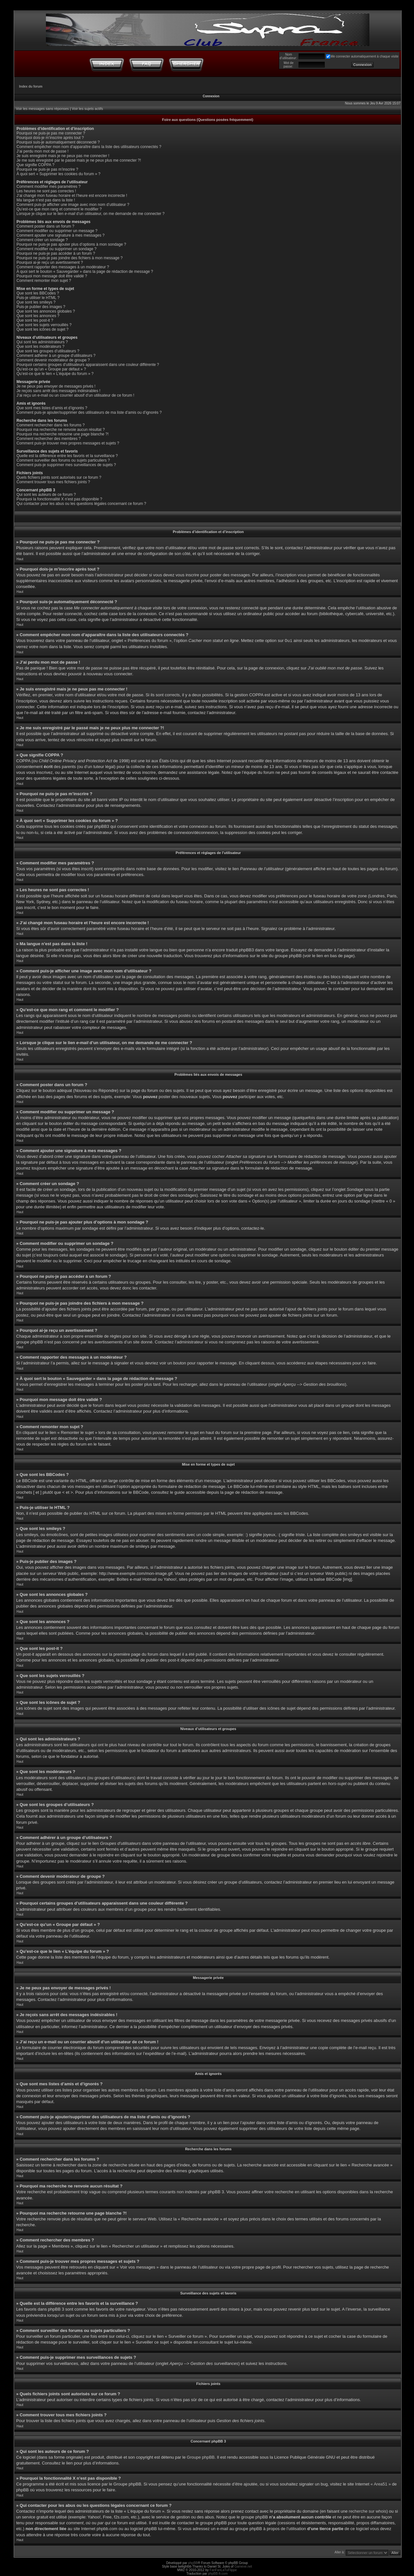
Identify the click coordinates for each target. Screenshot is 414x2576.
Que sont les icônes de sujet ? (42, 329)
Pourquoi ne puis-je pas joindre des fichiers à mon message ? (69, 258)
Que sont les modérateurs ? (40, 346)
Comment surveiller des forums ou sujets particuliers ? (63, 460)
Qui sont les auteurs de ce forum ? (46, 494)
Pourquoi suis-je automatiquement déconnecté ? (58, 142)
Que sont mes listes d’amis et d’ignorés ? (51, 408)
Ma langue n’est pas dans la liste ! (45, 200)
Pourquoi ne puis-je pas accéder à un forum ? (55, 253)
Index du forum (30, 86)
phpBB (193, 2563)
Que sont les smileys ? (36, 302)
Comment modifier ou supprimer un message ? (56, 231)
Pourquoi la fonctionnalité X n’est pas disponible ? (59, 499)
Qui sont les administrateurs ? (42, 342)
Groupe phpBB (201, 2457)
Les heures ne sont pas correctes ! (46, 191)
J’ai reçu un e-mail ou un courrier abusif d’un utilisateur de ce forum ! (75, 395)
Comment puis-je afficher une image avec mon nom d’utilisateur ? (72, 204)
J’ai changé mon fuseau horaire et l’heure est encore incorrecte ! (71, 195)
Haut (19, 559)
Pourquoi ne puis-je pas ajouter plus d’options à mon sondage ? (71, 244)
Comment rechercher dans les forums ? (50, 425)
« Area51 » (381, 2484)
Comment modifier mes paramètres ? (48, 186)
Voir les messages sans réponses (42, 109)
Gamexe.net (243, 2566)
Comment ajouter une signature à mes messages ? (60, 235)
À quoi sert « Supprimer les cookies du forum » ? (58, 174)
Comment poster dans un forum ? (45, 226)
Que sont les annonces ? (38, 316)
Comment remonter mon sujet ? (43, 280)
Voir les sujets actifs (87, 109)
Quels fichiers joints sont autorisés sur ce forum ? (58, 477)
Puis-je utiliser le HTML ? (38, 297)
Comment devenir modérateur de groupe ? (53, 360)
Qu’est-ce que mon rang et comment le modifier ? (59, 209)
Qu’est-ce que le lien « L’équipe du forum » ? (54, 373)
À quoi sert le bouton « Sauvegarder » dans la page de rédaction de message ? (84, 271)
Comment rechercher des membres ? (48, 438)
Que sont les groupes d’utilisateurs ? (47, 351)
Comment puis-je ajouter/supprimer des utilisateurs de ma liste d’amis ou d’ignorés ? (89, 412)
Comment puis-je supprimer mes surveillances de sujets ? (66, 465)
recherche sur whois (367, 2511)
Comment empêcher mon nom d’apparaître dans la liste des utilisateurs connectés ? (88, 146)
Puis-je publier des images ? (40, 307)
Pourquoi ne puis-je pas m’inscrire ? (47, 169)
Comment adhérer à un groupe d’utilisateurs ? (55, 355)
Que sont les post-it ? (34, 320)
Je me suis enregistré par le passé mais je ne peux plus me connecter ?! (78, 160)
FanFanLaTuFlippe (223, 2570)
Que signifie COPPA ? (35, 165)
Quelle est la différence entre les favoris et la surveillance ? (67, 456)
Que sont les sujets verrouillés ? (43, 325)
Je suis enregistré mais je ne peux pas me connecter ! (62, 156)
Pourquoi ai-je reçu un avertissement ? (49, 262)
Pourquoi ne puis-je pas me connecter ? (50, 133)
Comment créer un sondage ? (42, 240)
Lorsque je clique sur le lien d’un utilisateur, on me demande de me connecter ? (90, 213)
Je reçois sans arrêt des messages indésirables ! (58, 391)
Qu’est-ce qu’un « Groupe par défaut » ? (51, 369)
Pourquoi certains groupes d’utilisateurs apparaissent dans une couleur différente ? (87, 364)
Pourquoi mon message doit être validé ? (51, 276)
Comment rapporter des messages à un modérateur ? (62, 267)
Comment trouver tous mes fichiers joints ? (53, 482)
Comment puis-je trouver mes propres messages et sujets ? (67, 443)
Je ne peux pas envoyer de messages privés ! (55, 386)
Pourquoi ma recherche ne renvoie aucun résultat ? (60, 429)
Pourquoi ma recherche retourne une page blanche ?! (62, 434)
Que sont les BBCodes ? (37, 293)
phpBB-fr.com (218, 2573)
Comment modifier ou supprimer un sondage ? (56, 249)
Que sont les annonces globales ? (45, 311)
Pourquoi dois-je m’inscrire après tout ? (50, 137)
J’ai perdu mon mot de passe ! (42, 151)
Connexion (211, 96)
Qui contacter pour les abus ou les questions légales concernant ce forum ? (81, 503)
